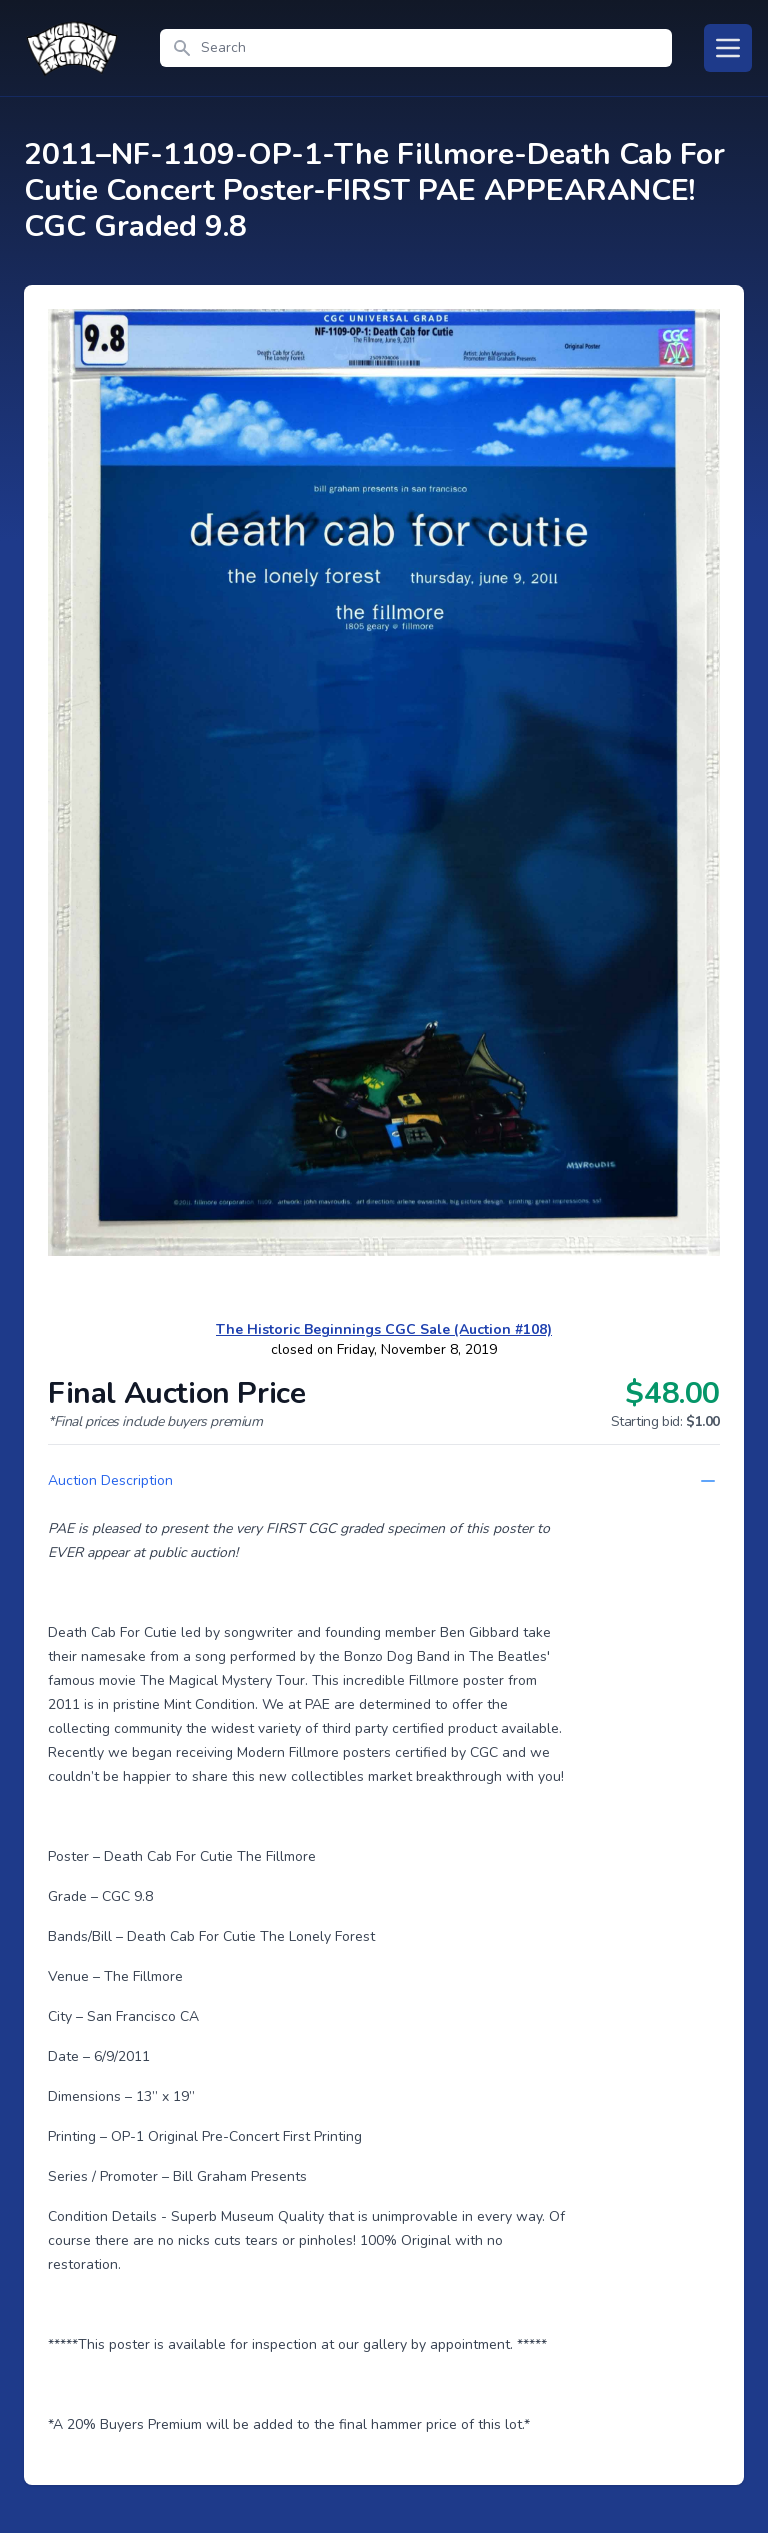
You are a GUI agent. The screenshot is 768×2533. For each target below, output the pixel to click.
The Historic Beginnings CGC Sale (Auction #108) (384, 1329)
